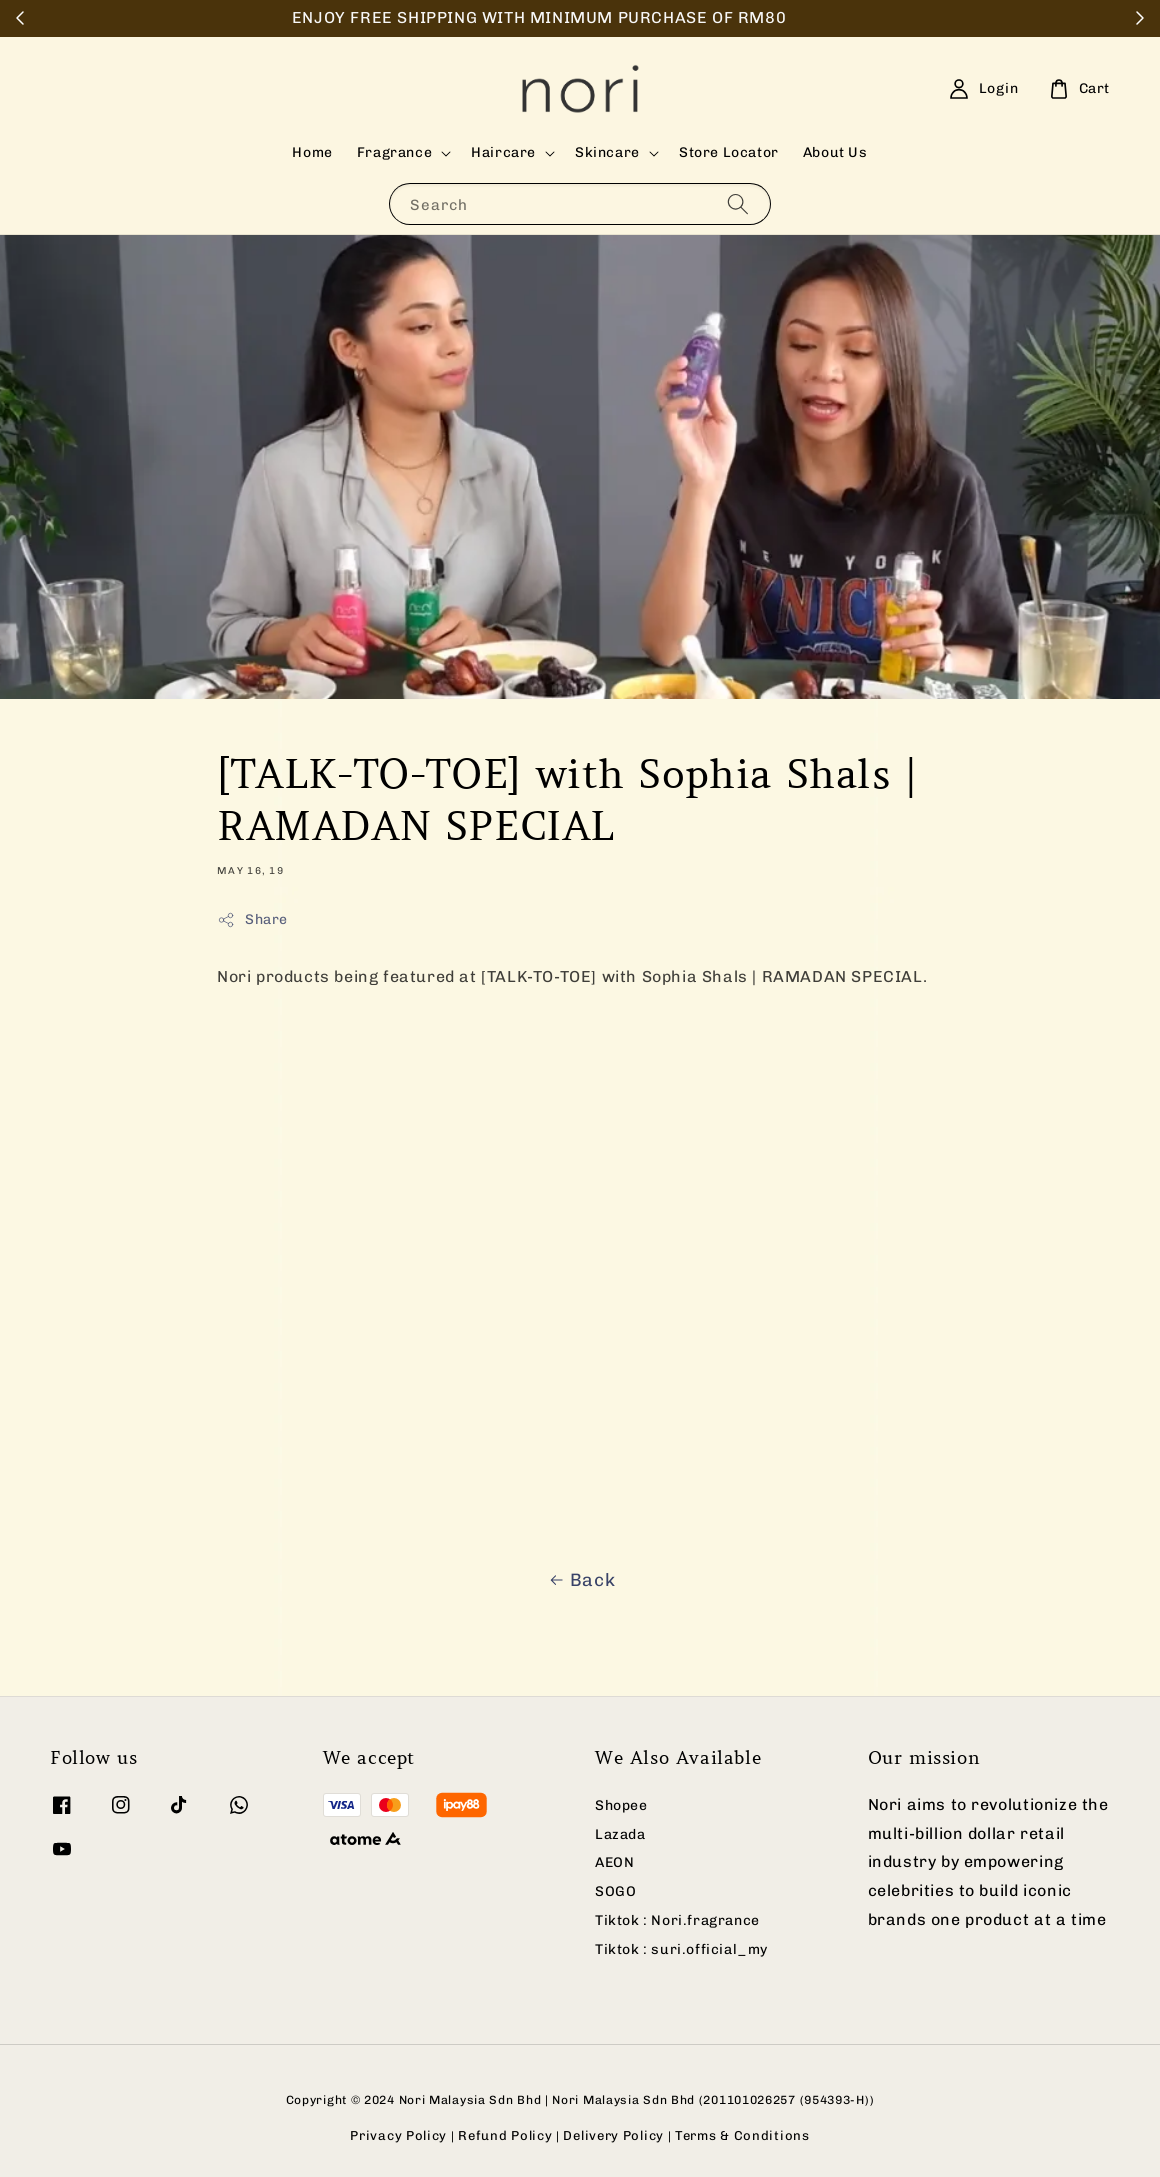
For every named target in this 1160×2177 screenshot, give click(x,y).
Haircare (503, 152)
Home (312, 152)
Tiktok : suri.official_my (681, 1949)
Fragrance (394, 152)
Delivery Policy (613, 2135)
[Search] (738, 203)
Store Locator (729, 152)
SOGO (615, 1891)
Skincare (607, 152)
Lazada (620, 1834)
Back (580, 1580)
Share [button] (252, 920)
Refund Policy (505, 2135)
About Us (835, 152)
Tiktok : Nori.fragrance (677, 1920)
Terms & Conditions (742, 2135)
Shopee (621, 1805)
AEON (614, 1862)
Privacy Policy (398, 2135)
